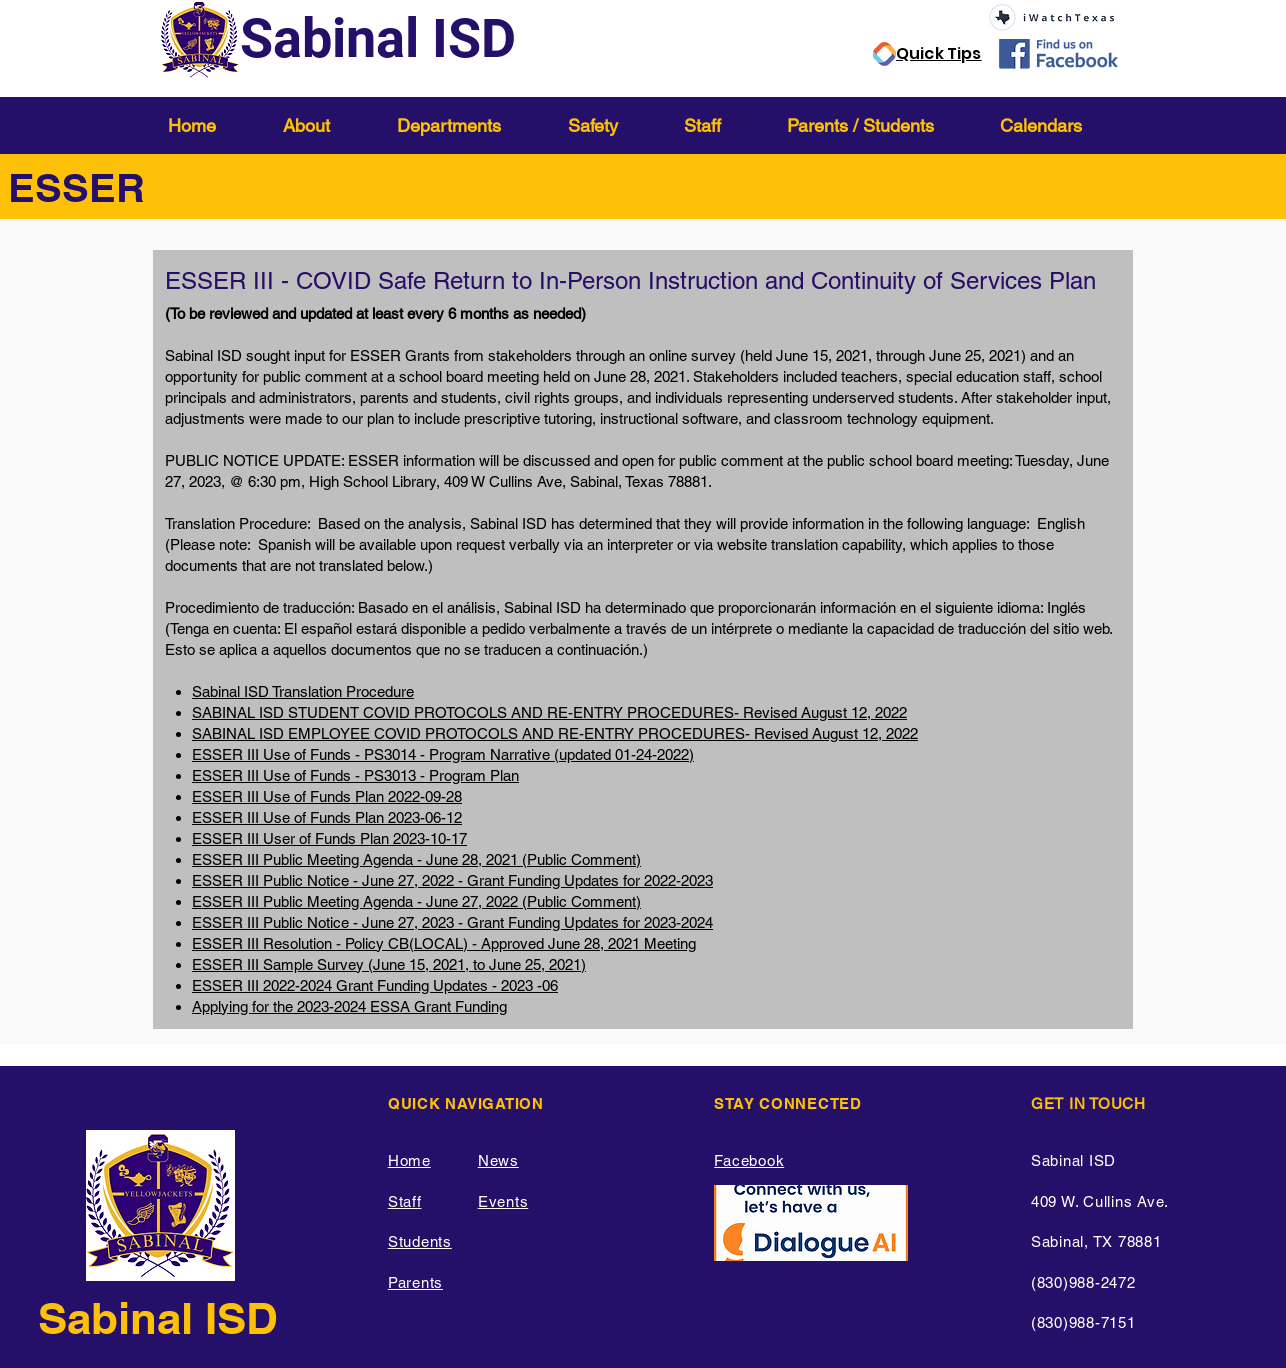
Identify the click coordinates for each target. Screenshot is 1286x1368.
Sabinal (121, 1318)
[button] (325, 125)
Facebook (749, 1160)
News (498, 1160)
